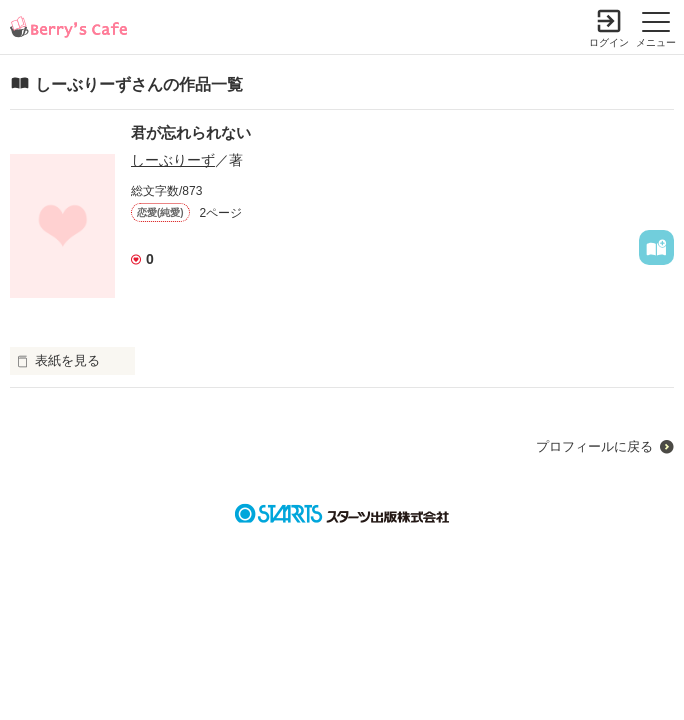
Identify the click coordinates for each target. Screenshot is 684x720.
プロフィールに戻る (594, 446)
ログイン (609, 42)
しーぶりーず (173, 160)
